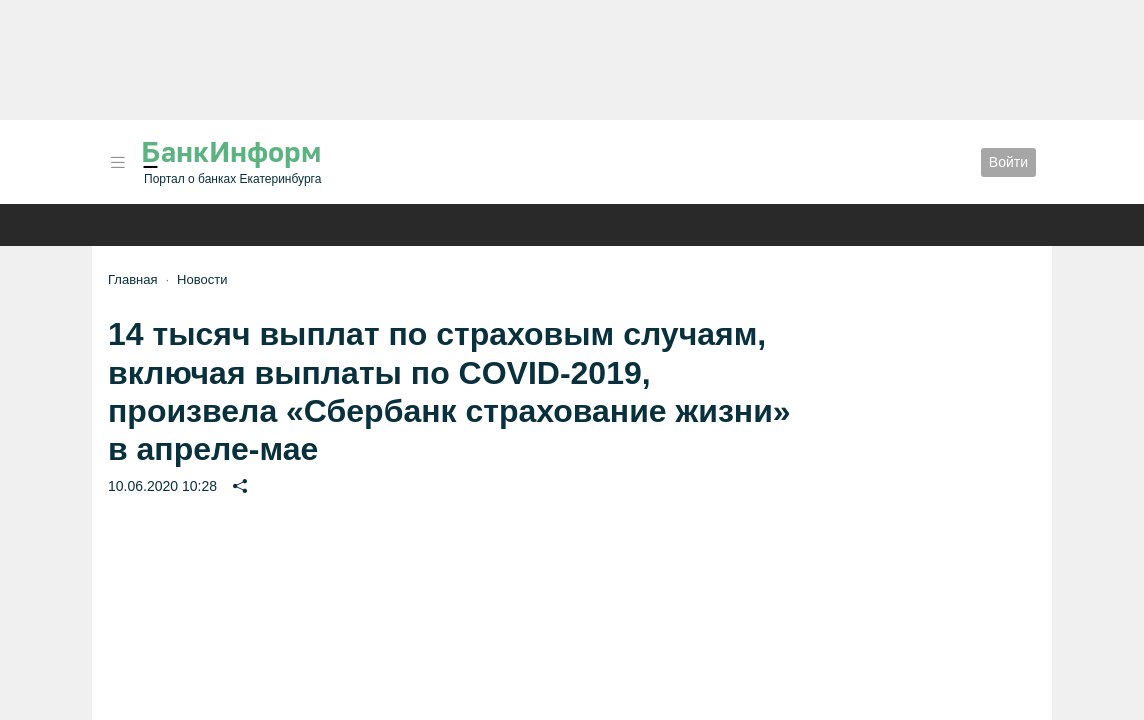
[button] (118, 162)
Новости (202, 279)
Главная (132, 279)
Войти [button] (1008, 162)
